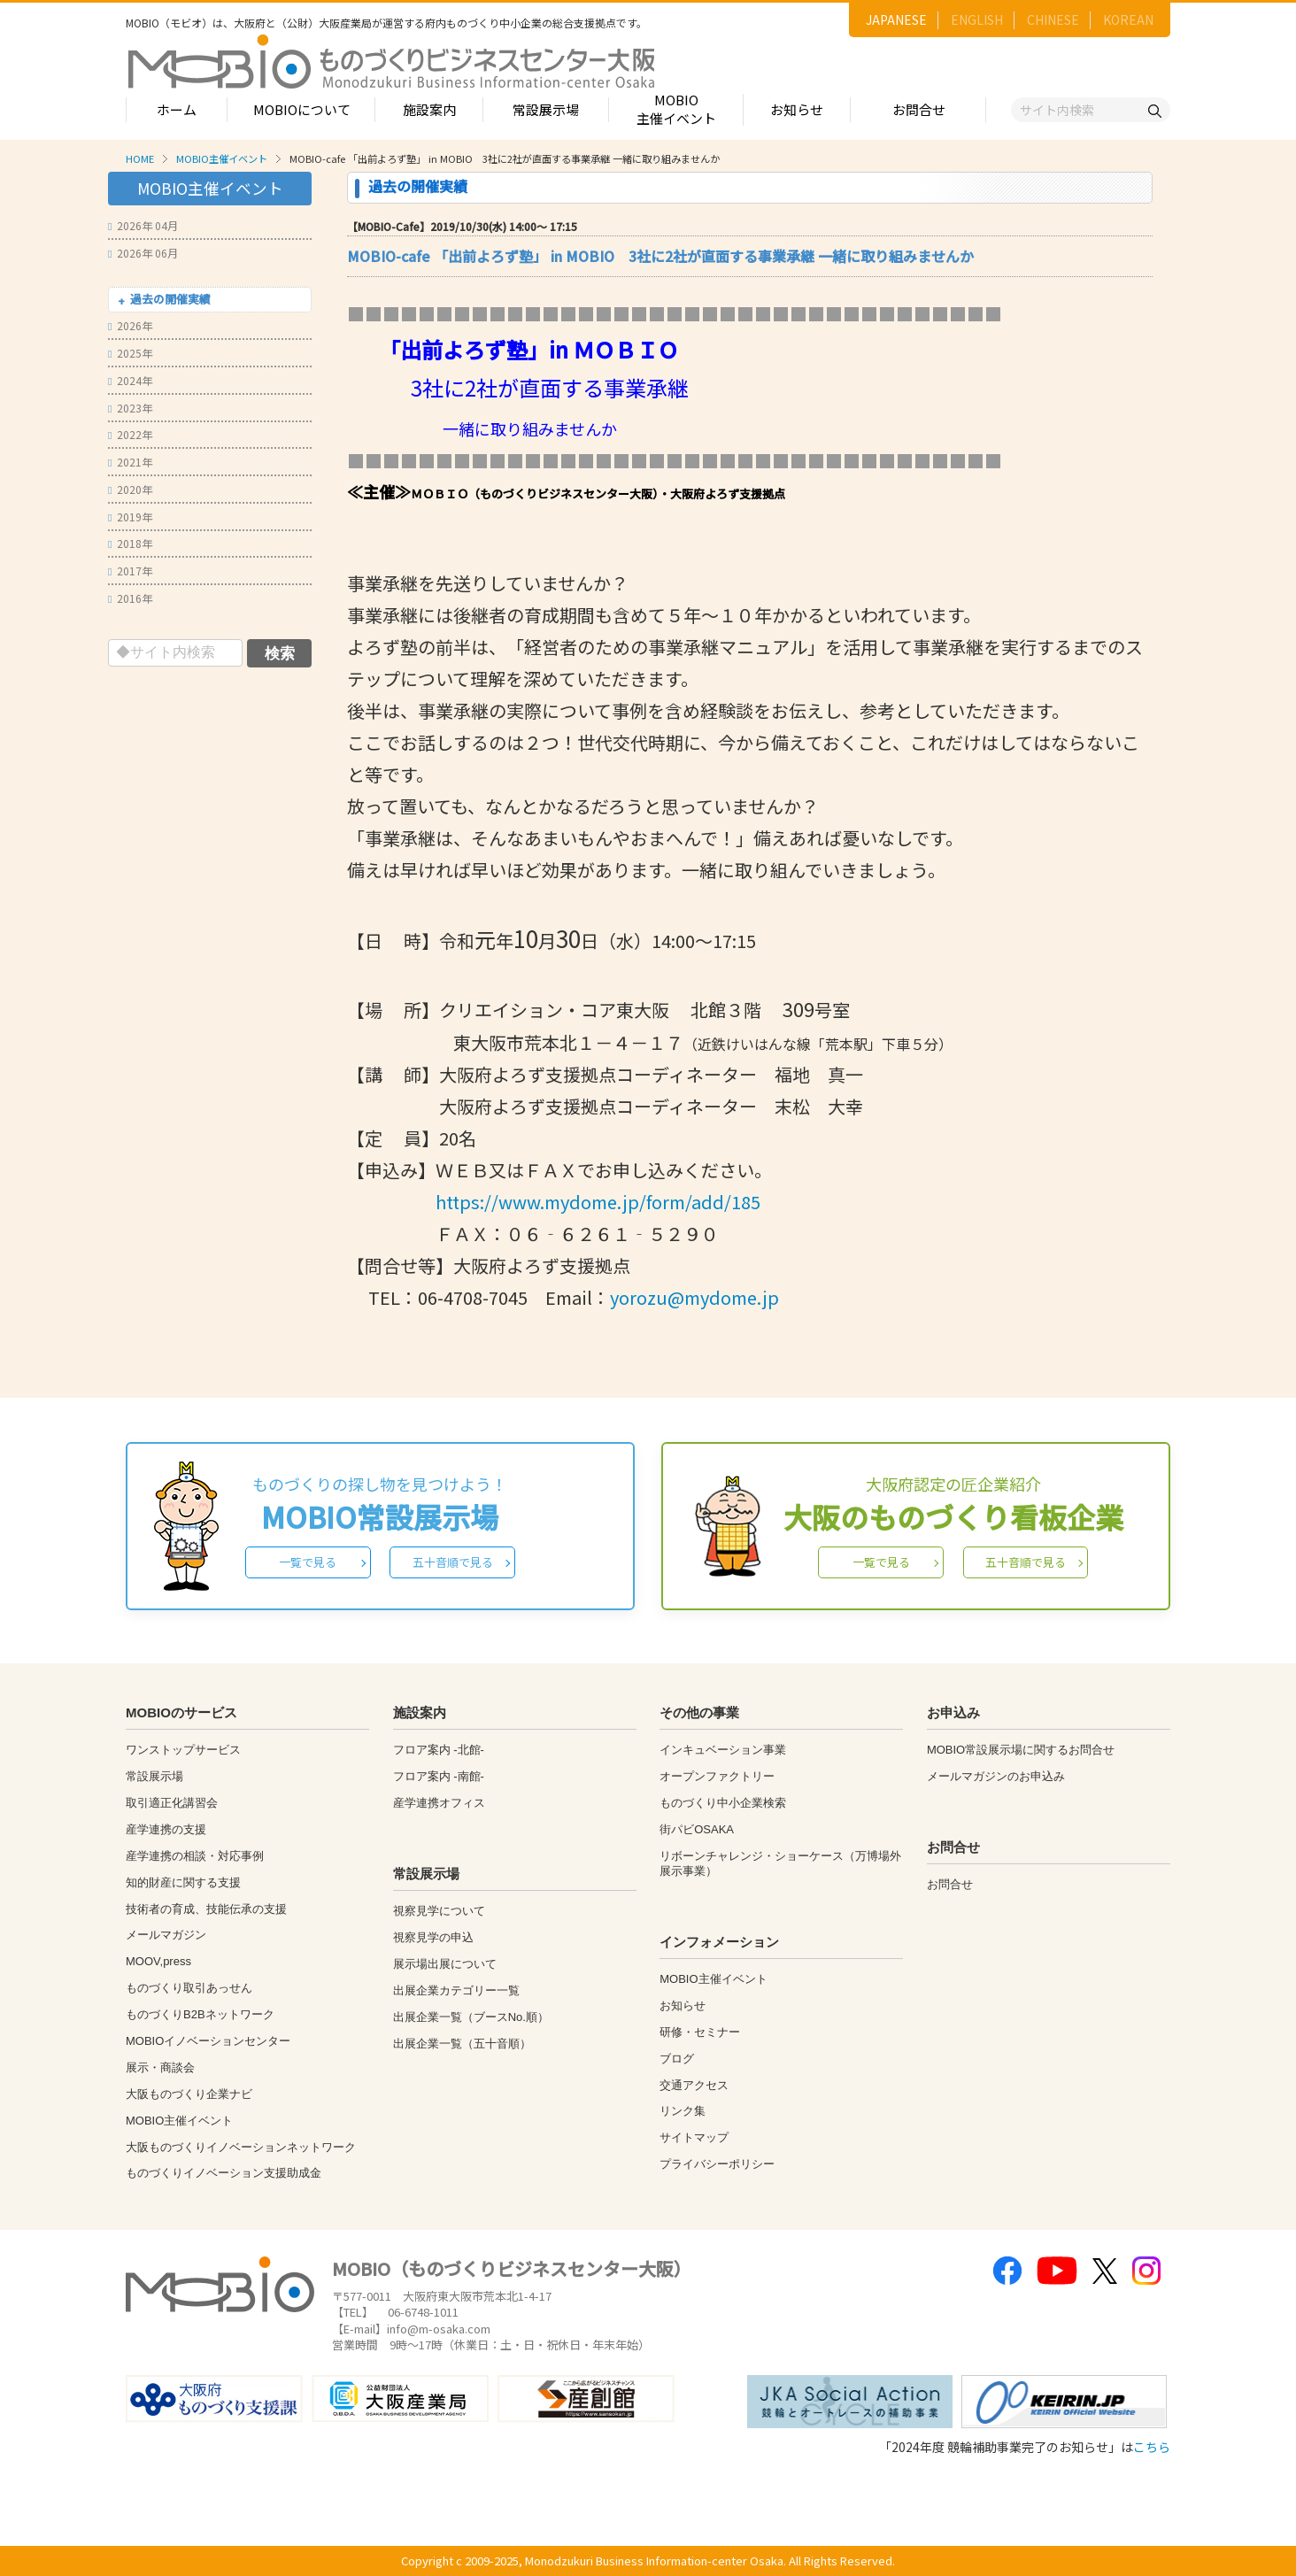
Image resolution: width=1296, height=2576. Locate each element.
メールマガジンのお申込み (996, 1776)
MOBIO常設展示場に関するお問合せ (1021, 1749)
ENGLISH (977, 19)
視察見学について (439, 1910)
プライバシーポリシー (717, 2164)
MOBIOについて (302, 109)
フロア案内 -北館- (438, 1749)
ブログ (677, 2058)
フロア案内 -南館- (438, 1776)
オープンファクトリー (717, 1776)
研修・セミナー (700, 2032)
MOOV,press (158, 1961)
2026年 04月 (143, 225)
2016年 (130, 597)
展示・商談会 (160, 2067)
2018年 (130, 543)
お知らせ (796, 109)
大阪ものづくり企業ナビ (189, 2094)
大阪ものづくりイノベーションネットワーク (241, 2147)
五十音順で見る (453, 1562)
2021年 (130, 461)
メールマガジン (166, 1934)
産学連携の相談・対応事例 (195, 1856)
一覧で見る (307, 1562)
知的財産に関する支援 (183, 1882)
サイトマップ (694, 2137)
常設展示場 (546, 109)
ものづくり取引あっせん (189, 1987)
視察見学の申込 (433, 1937)
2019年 (130, 516)
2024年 (130, 380)
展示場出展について (445, 1964)
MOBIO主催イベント (676, 108)
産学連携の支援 (166, 1829)
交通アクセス (694, 2085)
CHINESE (1053, 19)
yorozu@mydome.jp (694, 1297)
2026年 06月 (143, 252)
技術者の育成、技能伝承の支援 (206, 1909)
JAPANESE (896, 19)
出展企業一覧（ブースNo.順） (471, 2017)
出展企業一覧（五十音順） (462, 2043)
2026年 (130, 325)
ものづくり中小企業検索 (723, 1802)
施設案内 (429, 109)
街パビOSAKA (697, 1829)
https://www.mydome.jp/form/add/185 (598, 1202)
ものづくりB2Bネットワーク (200, 2014)
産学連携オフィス (439, 1802)
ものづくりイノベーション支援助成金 (223, 2172)
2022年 (130, 434)
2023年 (130, 407)
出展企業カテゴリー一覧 (456, 1990)
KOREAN (1128, 19)
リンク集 (683, 2110)
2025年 (130, 352)
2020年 (130, 489)
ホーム (177, 109)
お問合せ (918, 109)
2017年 (130, 570)
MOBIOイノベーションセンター (208, 2041)
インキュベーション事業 (723, 1749)
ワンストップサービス (183, 1749)
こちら (1151, 2447)
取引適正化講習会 (172, 1802)
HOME (140, 158)
